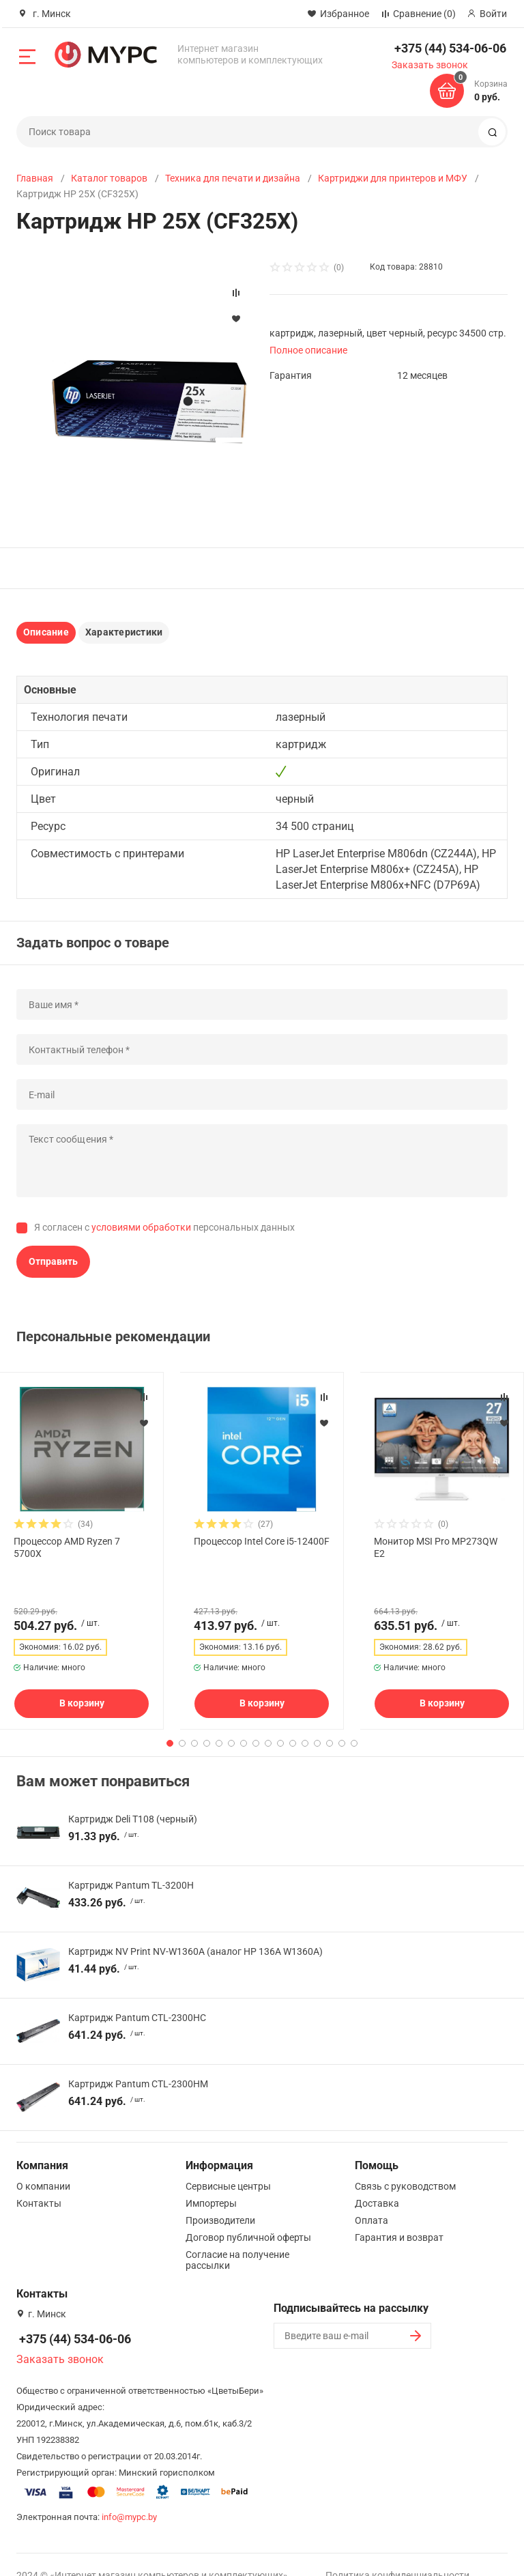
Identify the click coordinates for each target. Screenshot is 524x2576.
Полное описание (308, 350)
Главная (34, 178)
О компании (43, 2164)
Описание (46, 632)
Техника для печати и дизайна (232, 178)
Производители (220, 2198)
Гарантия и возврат (399, 2215)
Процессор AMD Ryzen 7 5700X (67, 1547)
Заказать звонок (430, 64)
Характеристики (123, 632)
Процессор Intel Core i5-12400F (262, 1541)
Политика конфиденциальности (397, 2553)
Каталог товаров (109, 178)
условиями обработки (141, 1227)
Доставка (377, 2181)
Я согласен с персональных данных (164, 1227)
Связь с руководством (405, 2164)
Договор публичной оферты (248, 2215)
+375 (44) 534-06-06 (450, 48)
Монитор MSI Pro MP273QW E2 (435, 1547)
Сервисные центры (228, 2164)
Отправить (53, 1261)
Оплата (371, 2198)
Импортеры (211, 2181)
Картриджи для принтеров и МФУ (392, 178)
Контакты (38, 2181)
